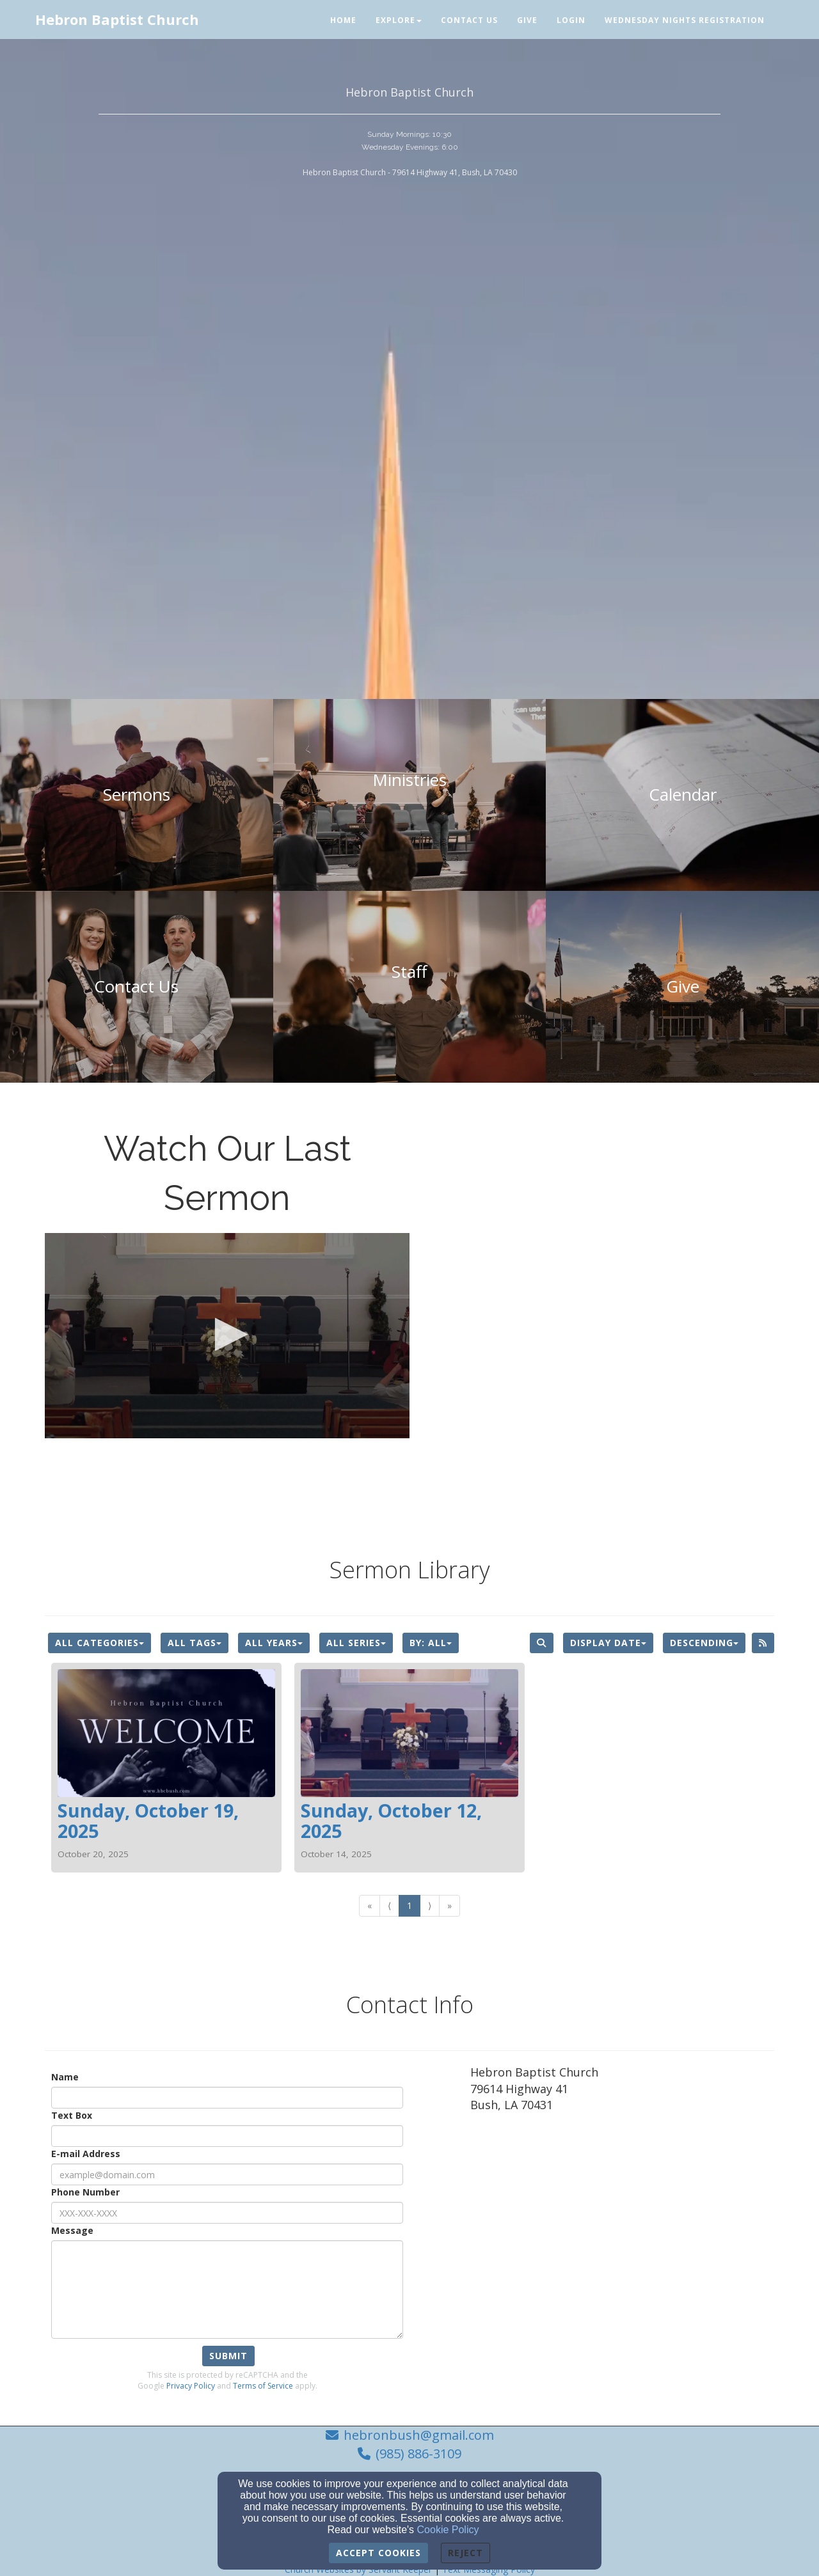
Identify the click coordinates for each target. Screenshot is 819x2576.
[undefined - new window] (682, 987)
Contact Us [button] (469, 20)
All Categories (99, 1643)
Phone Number (85, 2192)
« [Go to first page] (369, 1905)
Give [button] (527, 20)
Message (72, 2230)
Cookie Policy (448, 2529)
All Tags (194, 1643)
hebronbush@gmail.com (419, 2435)
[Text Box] (227, 2136)
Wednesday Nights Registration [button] (685, 20)
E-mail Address (85, 2154)
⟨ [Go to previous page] (389, 1905)
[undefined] (136, 795)
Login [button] (571, 20)
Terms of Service (263, 2385)
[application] (227, 1335)
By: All (431, 1643)
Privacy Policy (190, 2385)
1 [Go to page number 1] (409, 1905)
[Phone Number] (227, 2213)
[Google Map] (622, 2233)
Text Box (71, 2115)
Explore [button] (399, 20)
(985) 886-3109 (418, 2453)
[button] (227, 1334)
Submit (228, 2356)
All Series (356, 1643)
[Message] (227, 2289)
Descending (704, 1643)
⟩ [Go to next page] (429, 1905)
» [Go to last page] (449, 1905)
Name (65, 2077)
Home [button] (343, 20)
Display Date (608, 1643)
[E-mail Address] (227, 2174)
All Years (274, 1643)
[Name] (227, 2098)
